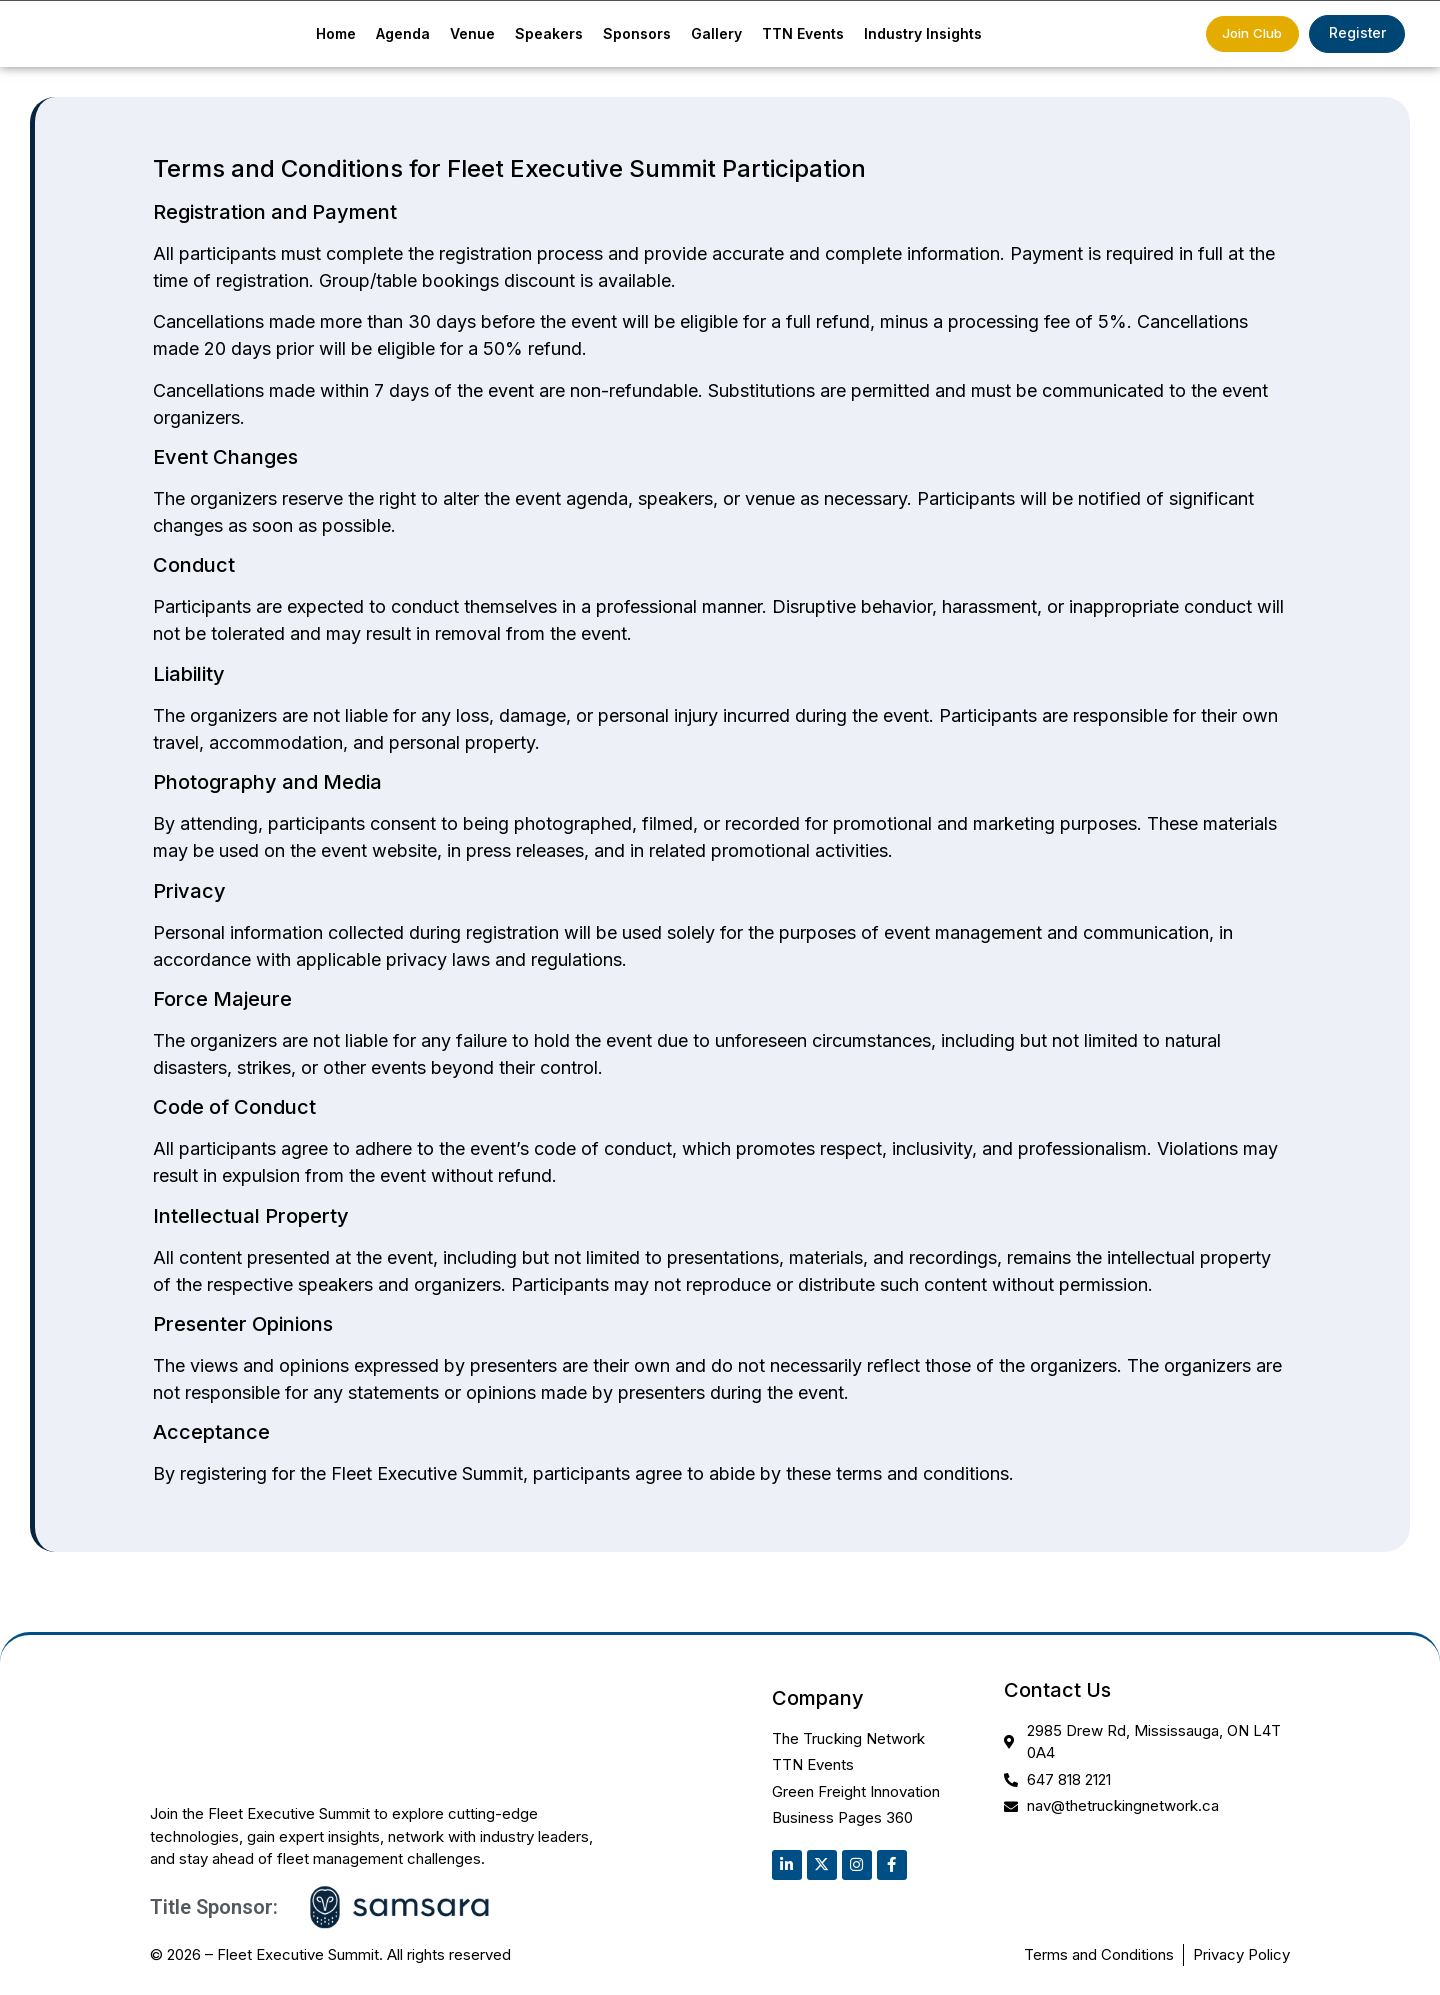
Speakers (549, 35)
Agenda (403, 35)
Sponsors (637, 35)
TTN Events (803, 35)
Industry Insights (923, 35)
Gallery (716, 35)
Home (336, 35)
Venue (472, 35)
